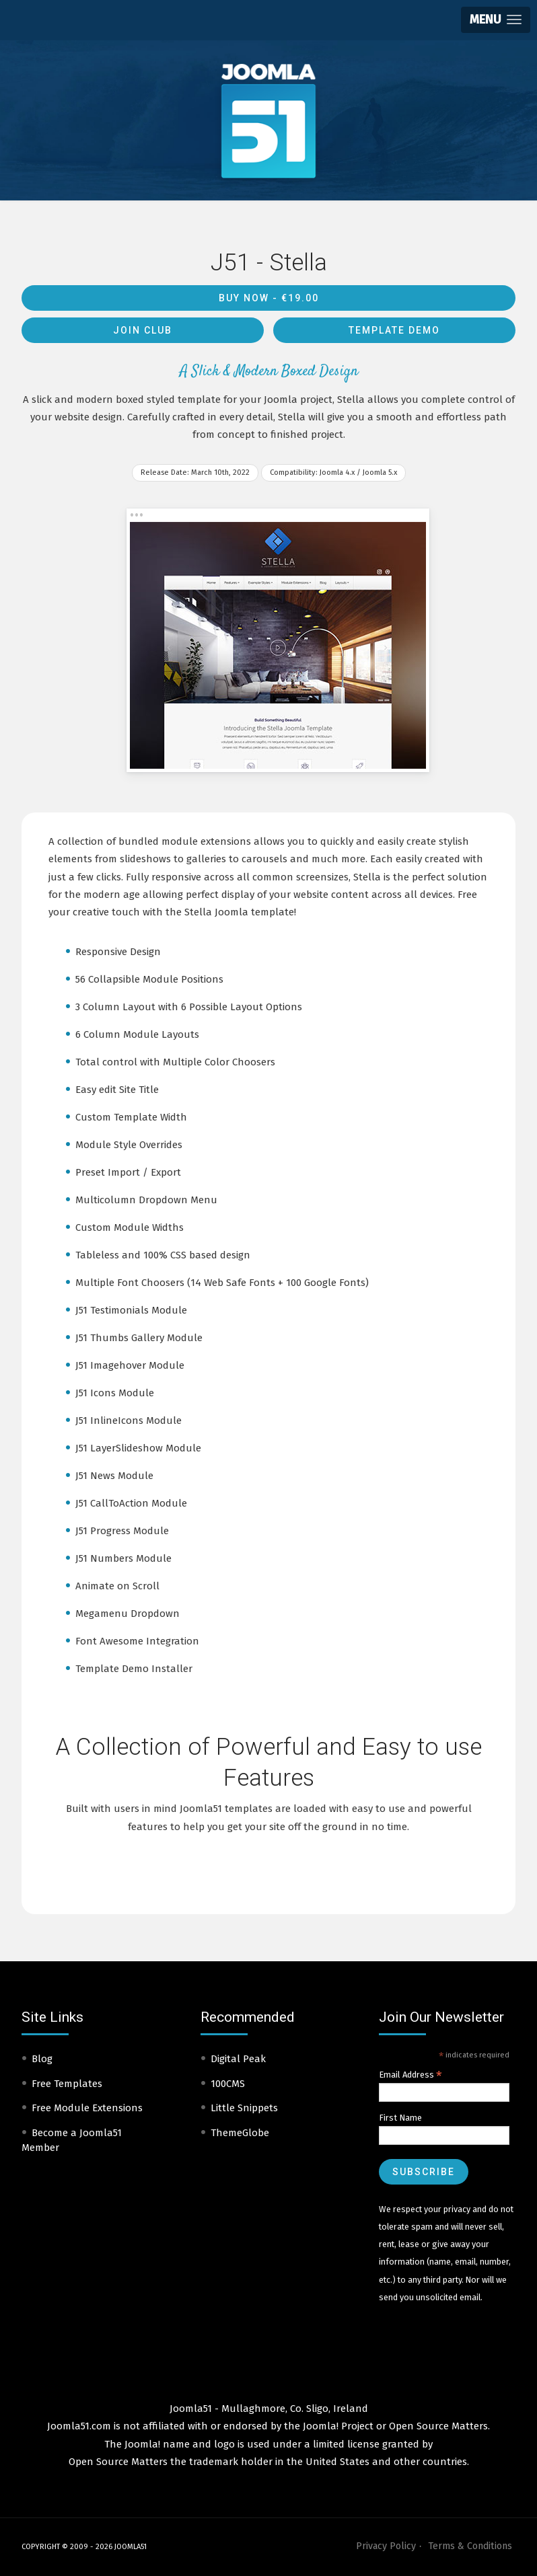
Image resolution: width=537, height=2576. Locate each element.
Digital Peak (238, 2059)
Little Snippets (244, 2108)
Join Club (142, 330)
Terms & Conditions (470, 2546)
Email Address (410, 2075)
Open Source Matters (438, 2426)
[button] (495, 20)
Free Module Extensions (87, 2108)
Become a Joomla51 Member (72, 2140)
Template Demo (394, 330)
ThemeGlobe (240, 2133)
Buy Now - (269, 298)
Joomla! (142, 2444)
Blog (42, 2059)
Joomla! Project (336, 2426)
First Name (400, 2118)
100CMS (228, 2084)
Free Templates (67, 2084)
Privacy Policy (386, 2546)
